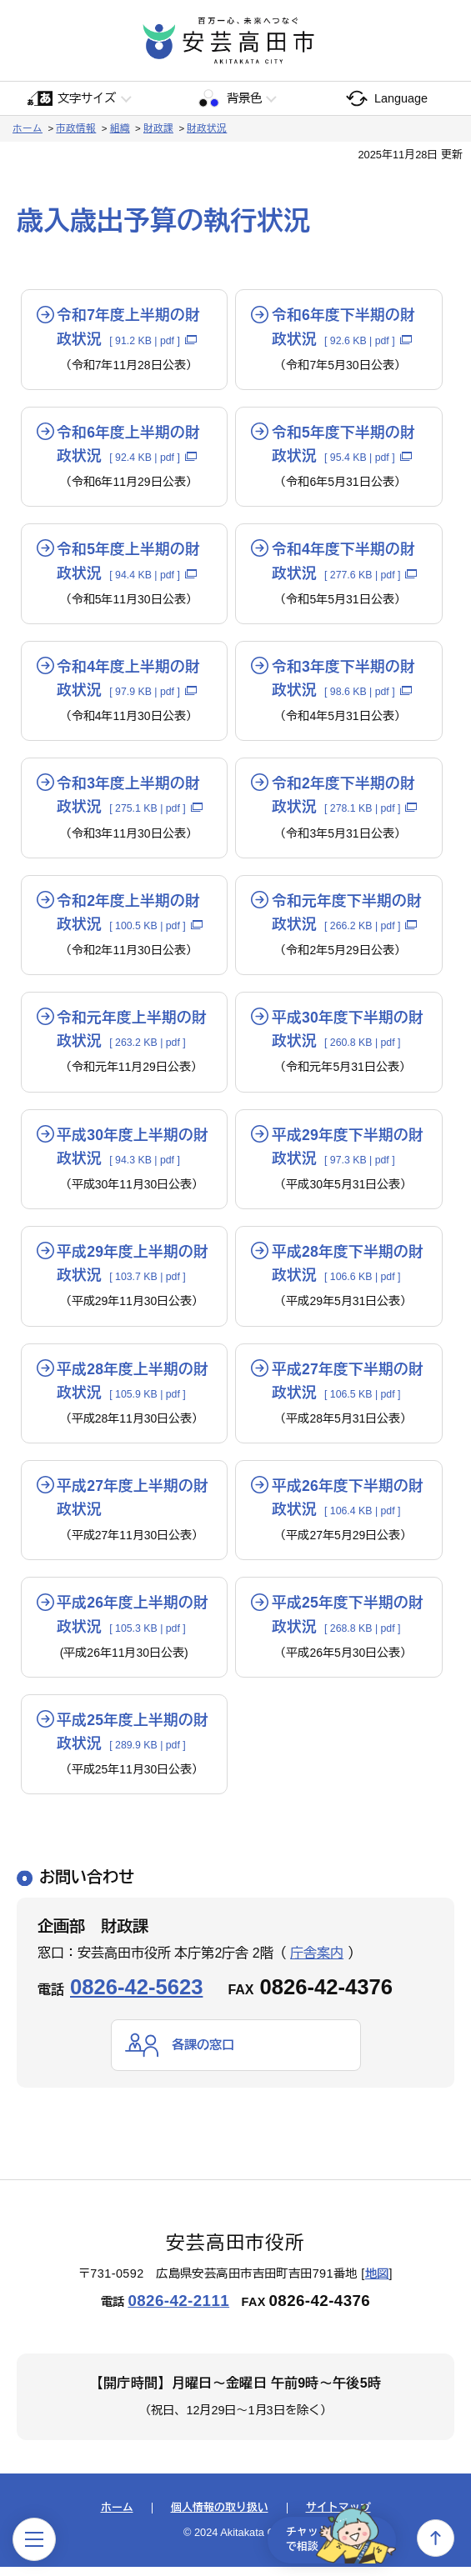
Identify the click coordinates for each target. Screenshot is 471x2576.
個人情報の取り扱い (219, 2516)
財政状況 (207, 128)
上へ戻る (435, 2538)
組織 (120, 128)
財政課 (158, 128)
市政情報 (76, 128)
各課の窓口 (205, 2053)
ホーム (28, 128)
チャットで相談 (332, 2537)
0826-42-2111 (178, 2309)
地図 (377, 2282)
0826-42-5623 (136, 1995)
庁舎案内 (316, 1961)
